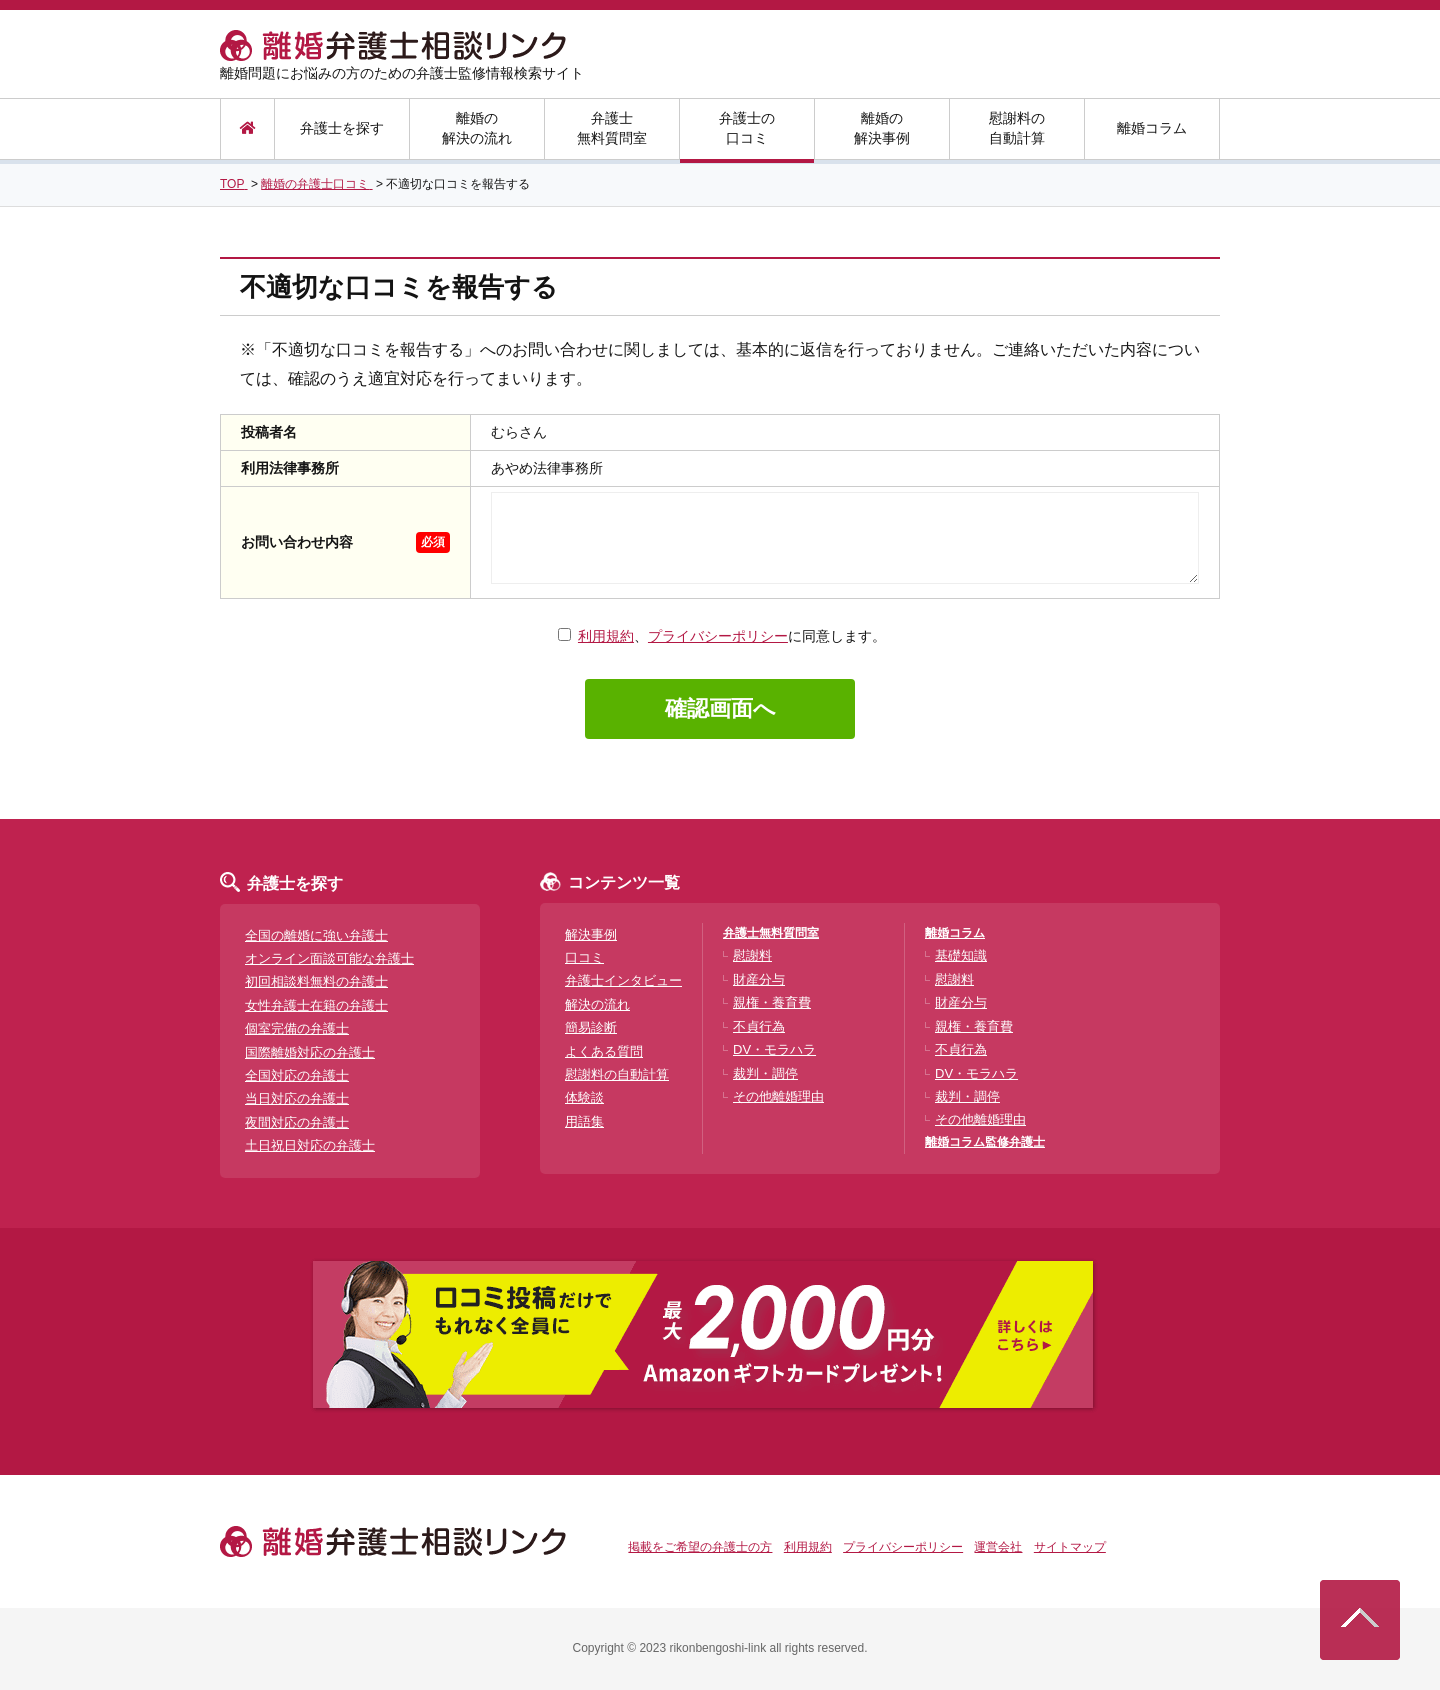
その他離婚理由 (778, 1096)
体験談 (584, 1097)
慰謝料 (752, 955)
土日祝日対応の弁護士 (310, 1145)
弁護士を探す (342, 128)
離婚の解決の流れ (477, 128)
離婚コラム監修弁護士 (985, 1142)
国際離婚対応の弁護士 (310, 1052)
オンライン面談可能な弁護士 (329, 958)
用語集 (584, 1121)
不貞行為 (759, 1026)
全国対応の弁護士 (297, 1075)
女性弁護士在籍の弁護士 (316, 1005)
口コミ (584, 957)
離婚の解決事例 (882, 128)
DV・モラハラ (774, 1049)
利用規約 (606, 636)
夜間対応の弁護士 (297, 1122)
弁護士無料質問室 (612, 128)
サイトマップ (1070, 1547)
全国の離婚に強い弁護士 (316, 935)
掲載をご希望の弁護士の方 (700, 1547)
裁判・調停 (765, 1073)
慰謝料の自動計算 (1017, 128)
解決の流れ (597, 1004)
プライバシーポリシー (718, 636)
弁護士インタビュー (623, 980)
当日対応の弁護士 (297, 1098)
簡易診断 (591, 1027)
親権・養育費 (772, 1002)
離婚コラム (1152, 128)
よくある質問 (604, 1051)
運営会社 (998, 1547)
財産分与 (759, 979)
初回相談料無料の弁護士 (316, 981)
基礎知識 (961, 955)
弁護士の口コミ (747, 128)
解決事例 (591, 934)
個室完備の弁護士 (297, 1028)
